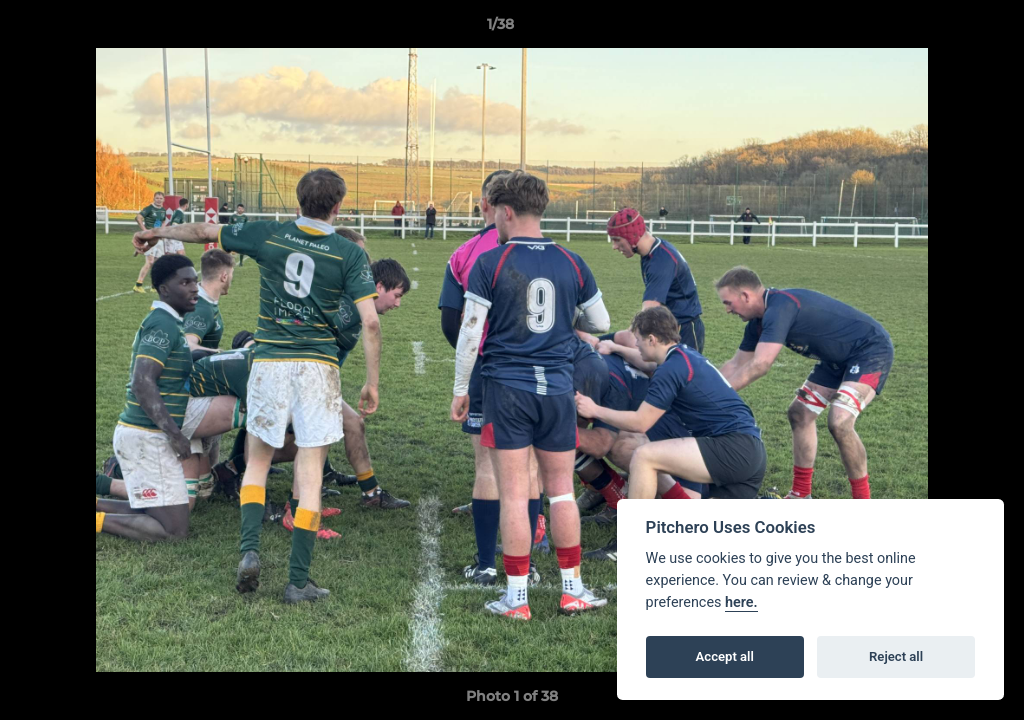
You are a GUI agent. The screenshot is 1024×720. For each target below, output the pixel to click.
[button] (940, 29)
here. (741, 602)
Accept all (725, 656)
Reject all (896, 656)
